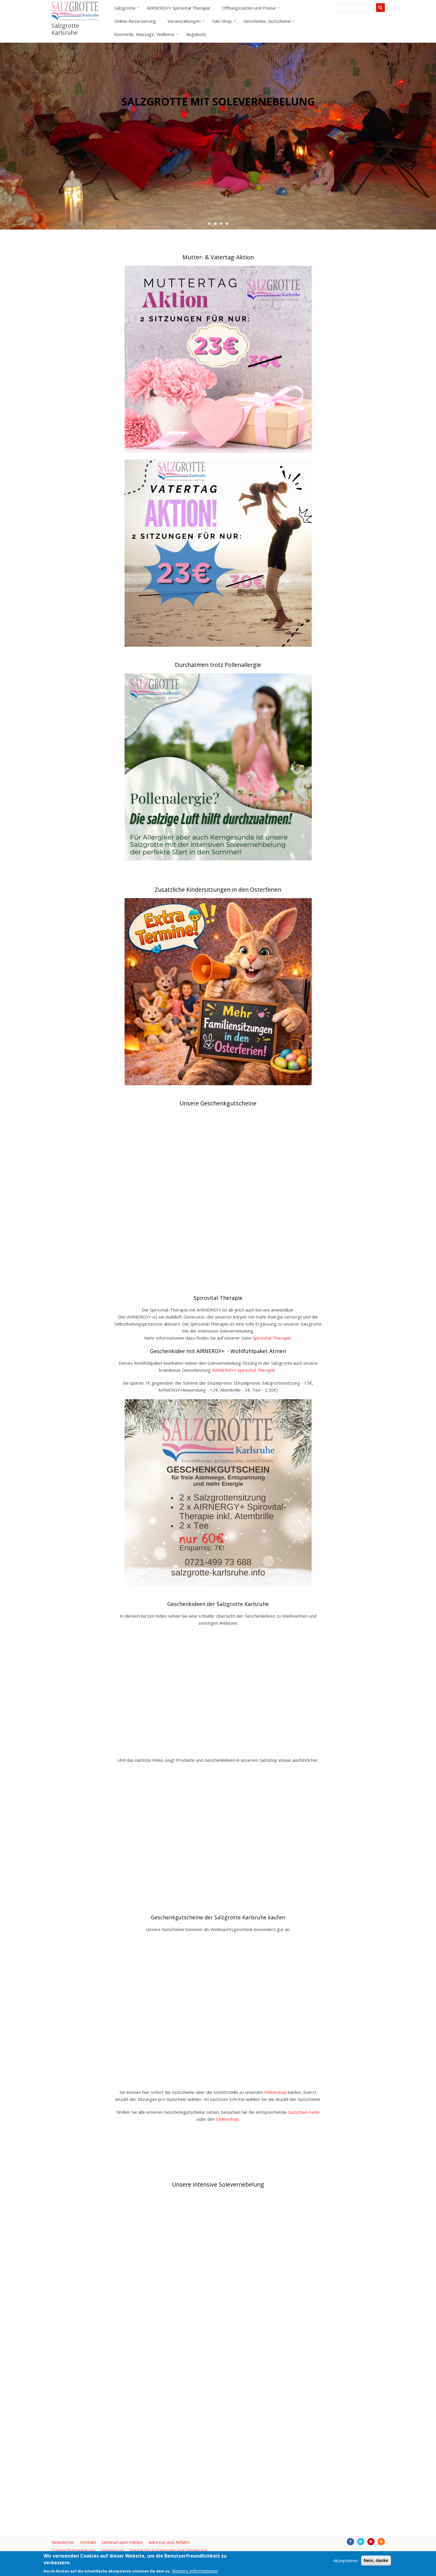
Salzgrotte (127, 10)
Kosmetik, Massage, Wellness (147, 36)
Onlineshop (275, 2092)
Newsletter (63, 2542)
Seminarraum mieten (122, 2542)
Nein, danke (376, 2560)
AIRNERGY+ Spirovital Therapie (178, 8)
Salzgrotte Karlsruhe (65, 29)
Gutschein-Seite (304, 2112)
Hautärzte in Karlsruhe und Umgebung (168, 2550)
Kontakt (88, 2542)
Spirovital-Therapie (272, 1338)
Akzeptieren (345, 2560)
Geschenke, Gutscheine (270, 23)
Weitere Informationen (195, 2571)
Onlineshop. (227, 2119)
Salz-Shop (225, 23)
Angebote (196, 34)
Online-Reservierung (135, 21)
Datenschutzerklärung (73, 2550)
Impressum (112, 2550)
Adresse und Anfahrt (169, 2542)
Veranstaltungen (187, 23)
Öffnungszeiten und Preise (252, 10)
